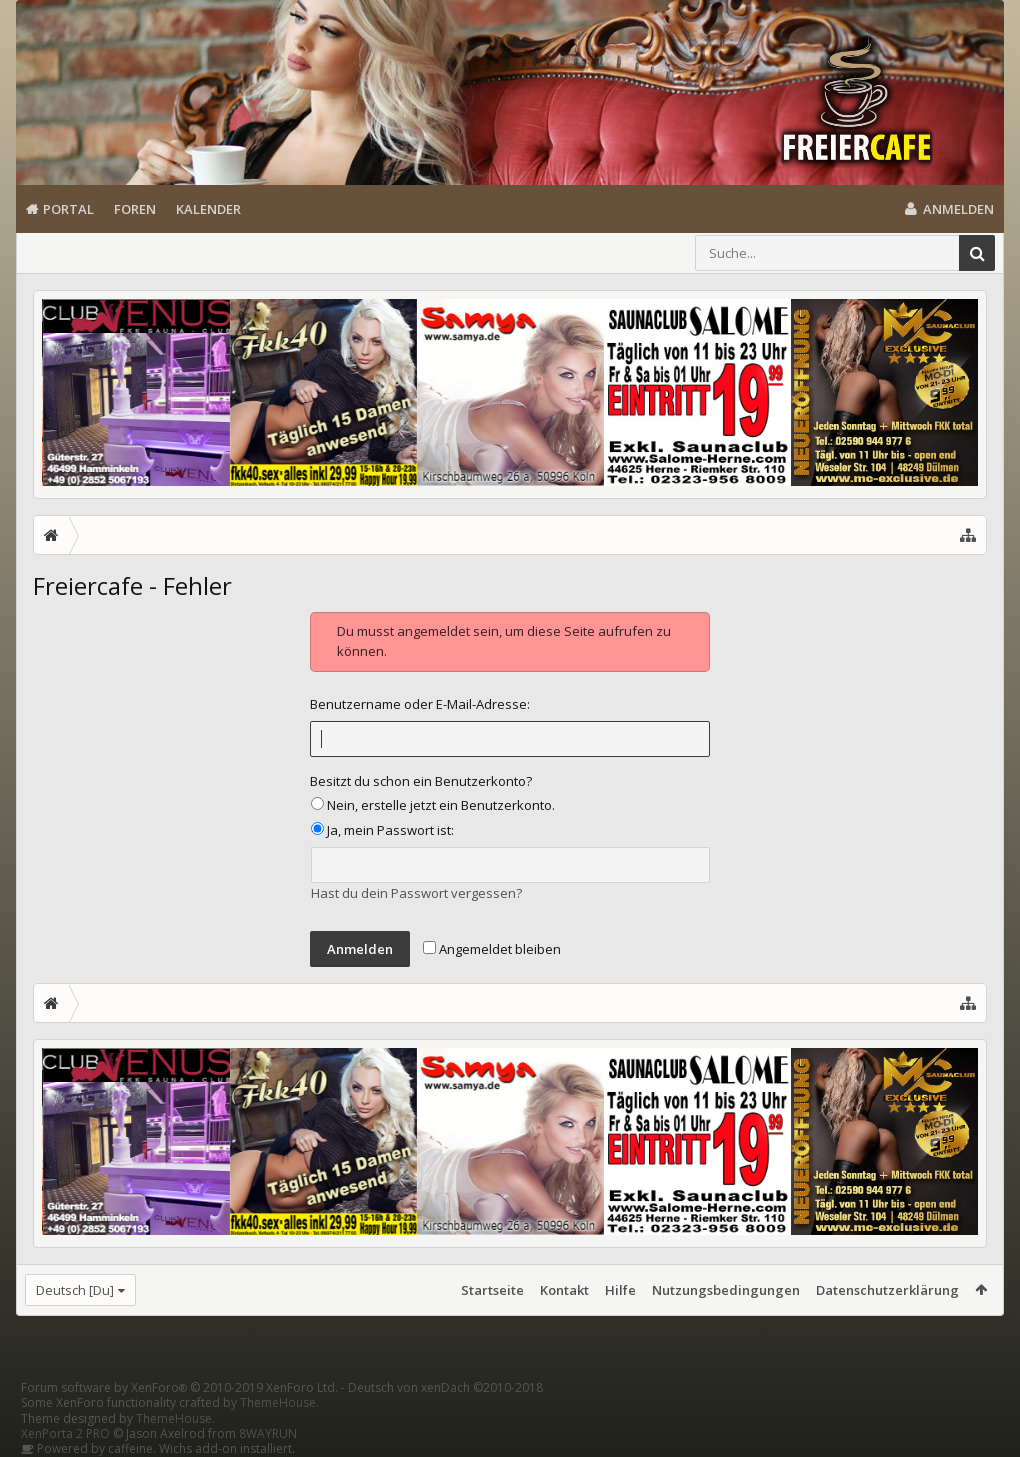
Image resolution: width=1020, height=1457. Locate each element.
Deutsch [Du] (75, 1290)
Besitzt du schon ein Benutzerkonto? (421, 781)
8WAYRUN (268, 1433)
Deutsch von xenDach (445, 1387)
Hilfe (620, 1290)
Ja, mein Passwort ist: (382, 830)
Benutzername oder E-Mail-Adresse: (420, 704)
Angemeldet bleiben (492, 949)
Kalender (208, 209)
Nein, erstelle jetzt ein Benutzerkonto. (433, 805)
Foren (135, 209)
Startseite (492, 1290)
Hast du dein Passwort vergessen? (416, 893)
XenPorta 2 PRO (65, 1433)
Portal (68, 209)
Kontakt (564, 1290)
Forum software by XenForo (179, 1387)
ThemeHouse (278, 1402)
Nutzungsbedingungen (726, 1290)
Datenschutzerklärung (887, 1290)
